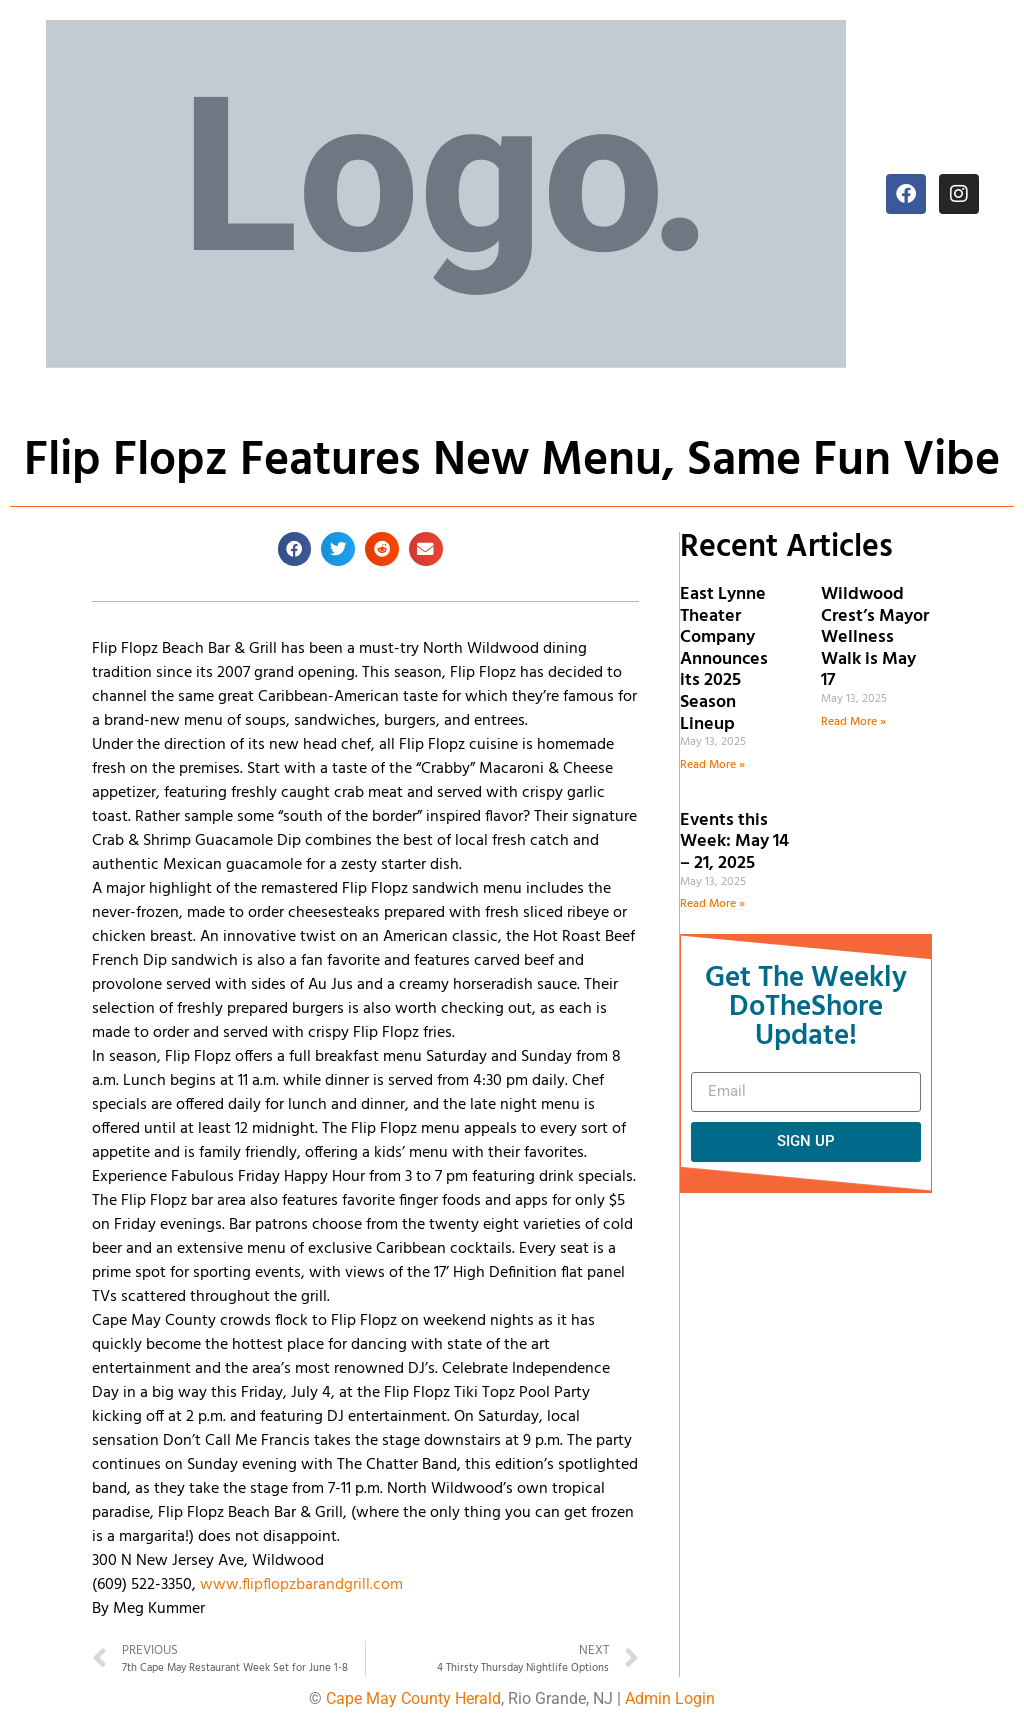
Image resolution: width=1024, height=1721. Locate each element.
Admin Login (670, 1698)
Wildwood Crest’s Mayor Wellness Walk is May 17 (875, 637)
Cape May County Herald (413, 1698)
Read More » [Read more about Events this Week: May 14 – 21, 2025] (712, 904)
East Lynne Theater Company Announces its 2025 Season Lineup (724, 659)
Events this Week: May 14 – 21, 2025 (734, 842)
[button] (295, 549)
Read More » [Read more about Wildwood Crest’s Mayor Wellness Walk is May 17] (853, 722)
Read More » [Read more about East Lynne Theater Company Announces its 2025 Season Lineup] (712, 765)
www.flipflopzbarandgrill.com (301, 1585)
